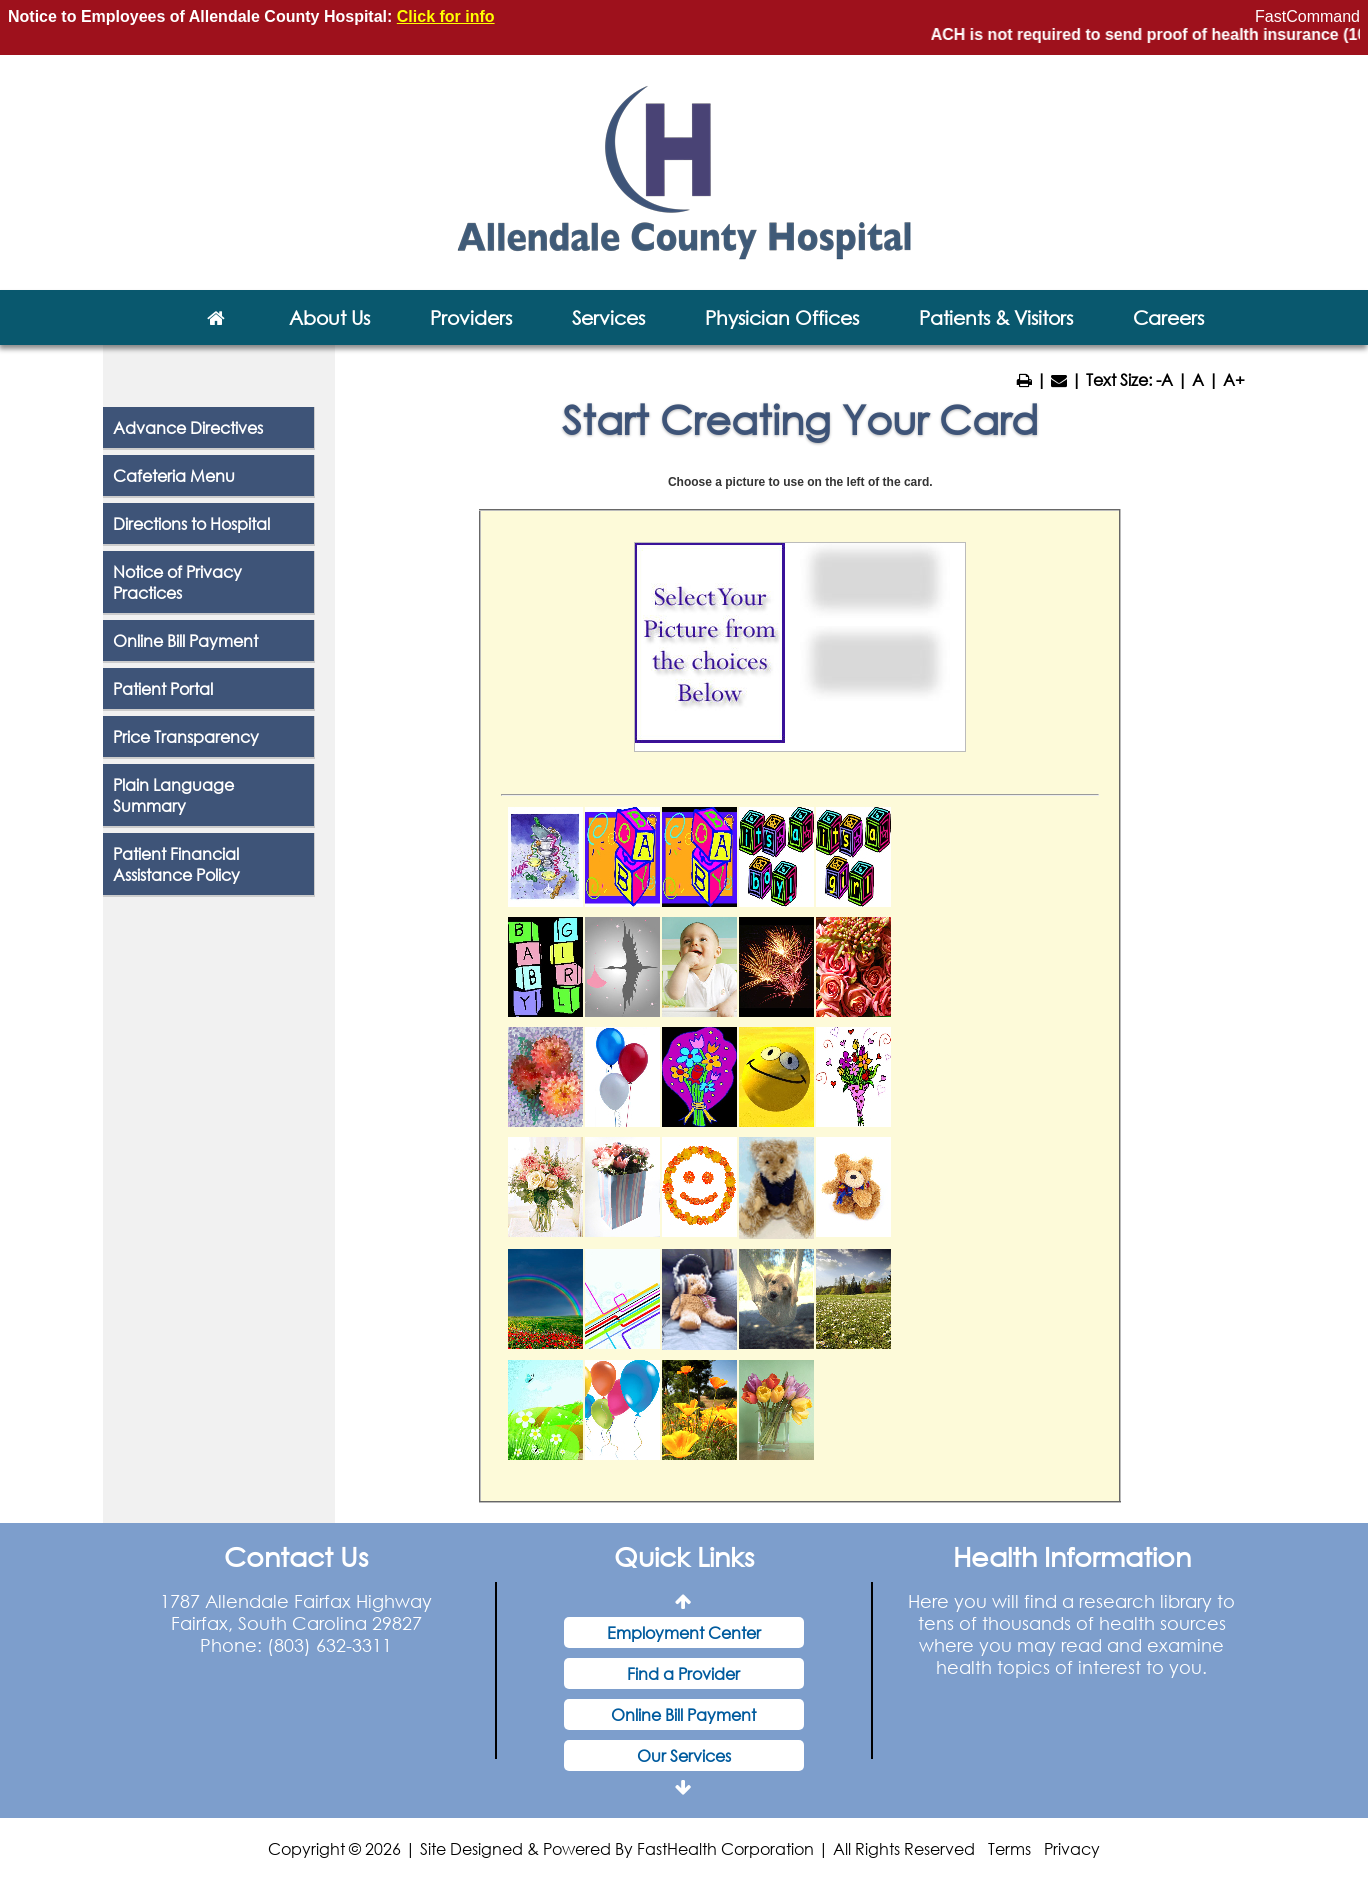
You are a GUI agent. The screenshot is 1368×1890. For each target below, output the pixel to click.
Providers (471, 317)
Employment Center (684, 1632)
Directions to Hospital (191, 523)
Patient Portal (163, 688)
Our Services (684, 1755)
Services (608, 317)
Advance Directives (188, 427)
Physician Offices (782, 317)
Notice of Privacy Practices (177, 582)
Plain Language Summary (173, 795)
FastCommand (1307, 16)
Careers (1168, 317)
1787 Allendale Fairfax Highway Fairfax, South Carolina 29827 (296, 1612)
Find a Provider (683, 1673)
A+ (1234, 379)
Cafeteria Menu (174, 475)
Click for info (446, 16)
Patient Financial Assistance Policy (176, 864)
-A (1164, 379)
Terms (1009, 1848)
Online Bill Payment (185, 640)
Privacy (1072, 1848)
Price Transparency (186, 736)
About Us (329, 317)
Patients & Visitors (996, 317)
